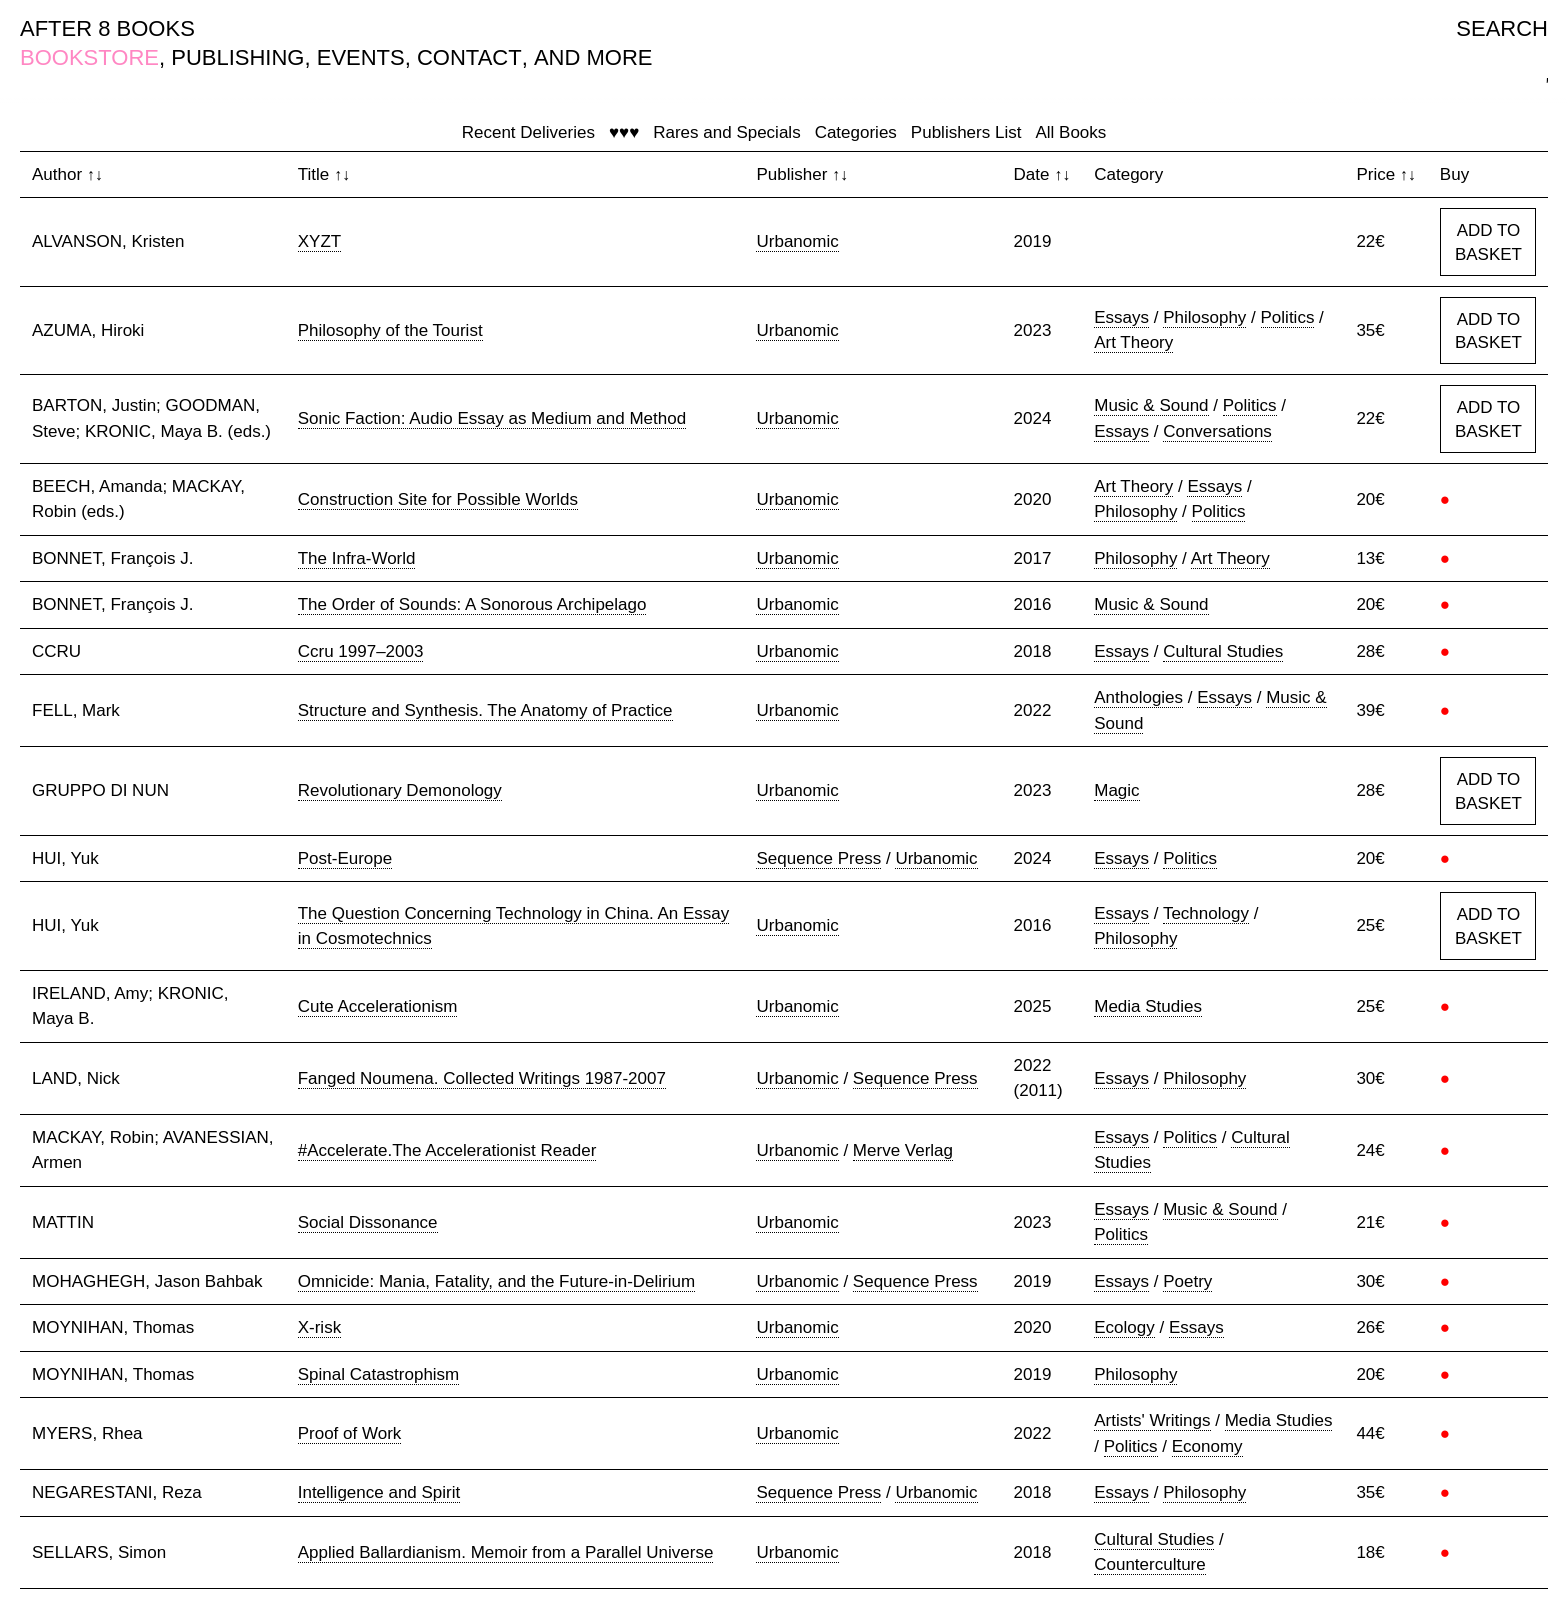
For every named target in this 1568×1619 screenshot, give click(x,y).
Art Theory (1133, 342)
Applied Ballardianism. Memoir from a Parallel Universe (506, 1552)
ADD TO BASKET (1488, 242)
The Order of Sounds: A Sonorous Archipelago (472, 604)
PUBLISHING (237, 57)
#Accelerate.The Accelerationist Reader (447, 1150)
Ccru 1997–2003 (361, 651)
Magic (1116, 790)
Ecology (1124, 1327)
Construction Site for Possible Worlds (438, 499)
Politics (1288, 317)
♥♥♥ (624, 132)
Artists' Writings (1152, 1420)
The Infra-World (357, 558)
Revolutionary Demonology (400, 790)
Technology (1206, 913)
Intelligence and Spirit (379, 1492)
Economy (1207, 1446)
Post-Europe (345, 858)
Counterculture (1150, 1564)
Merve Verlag (903, 1150)
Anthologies (1138, 697)
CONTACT (469, 57)
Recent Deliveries (528, 132)
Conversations (1217, 431)
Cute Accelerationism (378, 1006)
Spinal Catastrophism (379, 1374)
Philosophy (1204, 317)
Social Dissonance (368, 1222)
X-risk (319, 1327)
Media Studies (1148, 1006)
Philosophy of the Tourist (390, 330)
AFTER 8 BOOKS (107, 28)
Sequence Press (818, 858)
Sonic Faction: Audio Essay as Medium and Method (492, 418)
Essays (1121, 317)
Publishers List (966, 132)
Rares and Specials (726, 132)
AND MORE (593, 57)
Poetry (1187, 1281)
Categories (856, 132)
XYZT (319, 241)
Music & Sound (1151, 405)
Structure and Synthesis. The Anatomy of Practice (485, 710)
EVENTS (361, 57)
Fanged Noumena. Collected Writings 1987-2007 (482, 1078)
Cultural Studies (1223, 651)
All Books (1070, 132)
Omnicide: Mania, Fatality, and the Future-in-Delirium (496, 1281)
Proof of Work (350, 1433)
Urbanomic (797, 241)
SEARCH (1502, 28)
